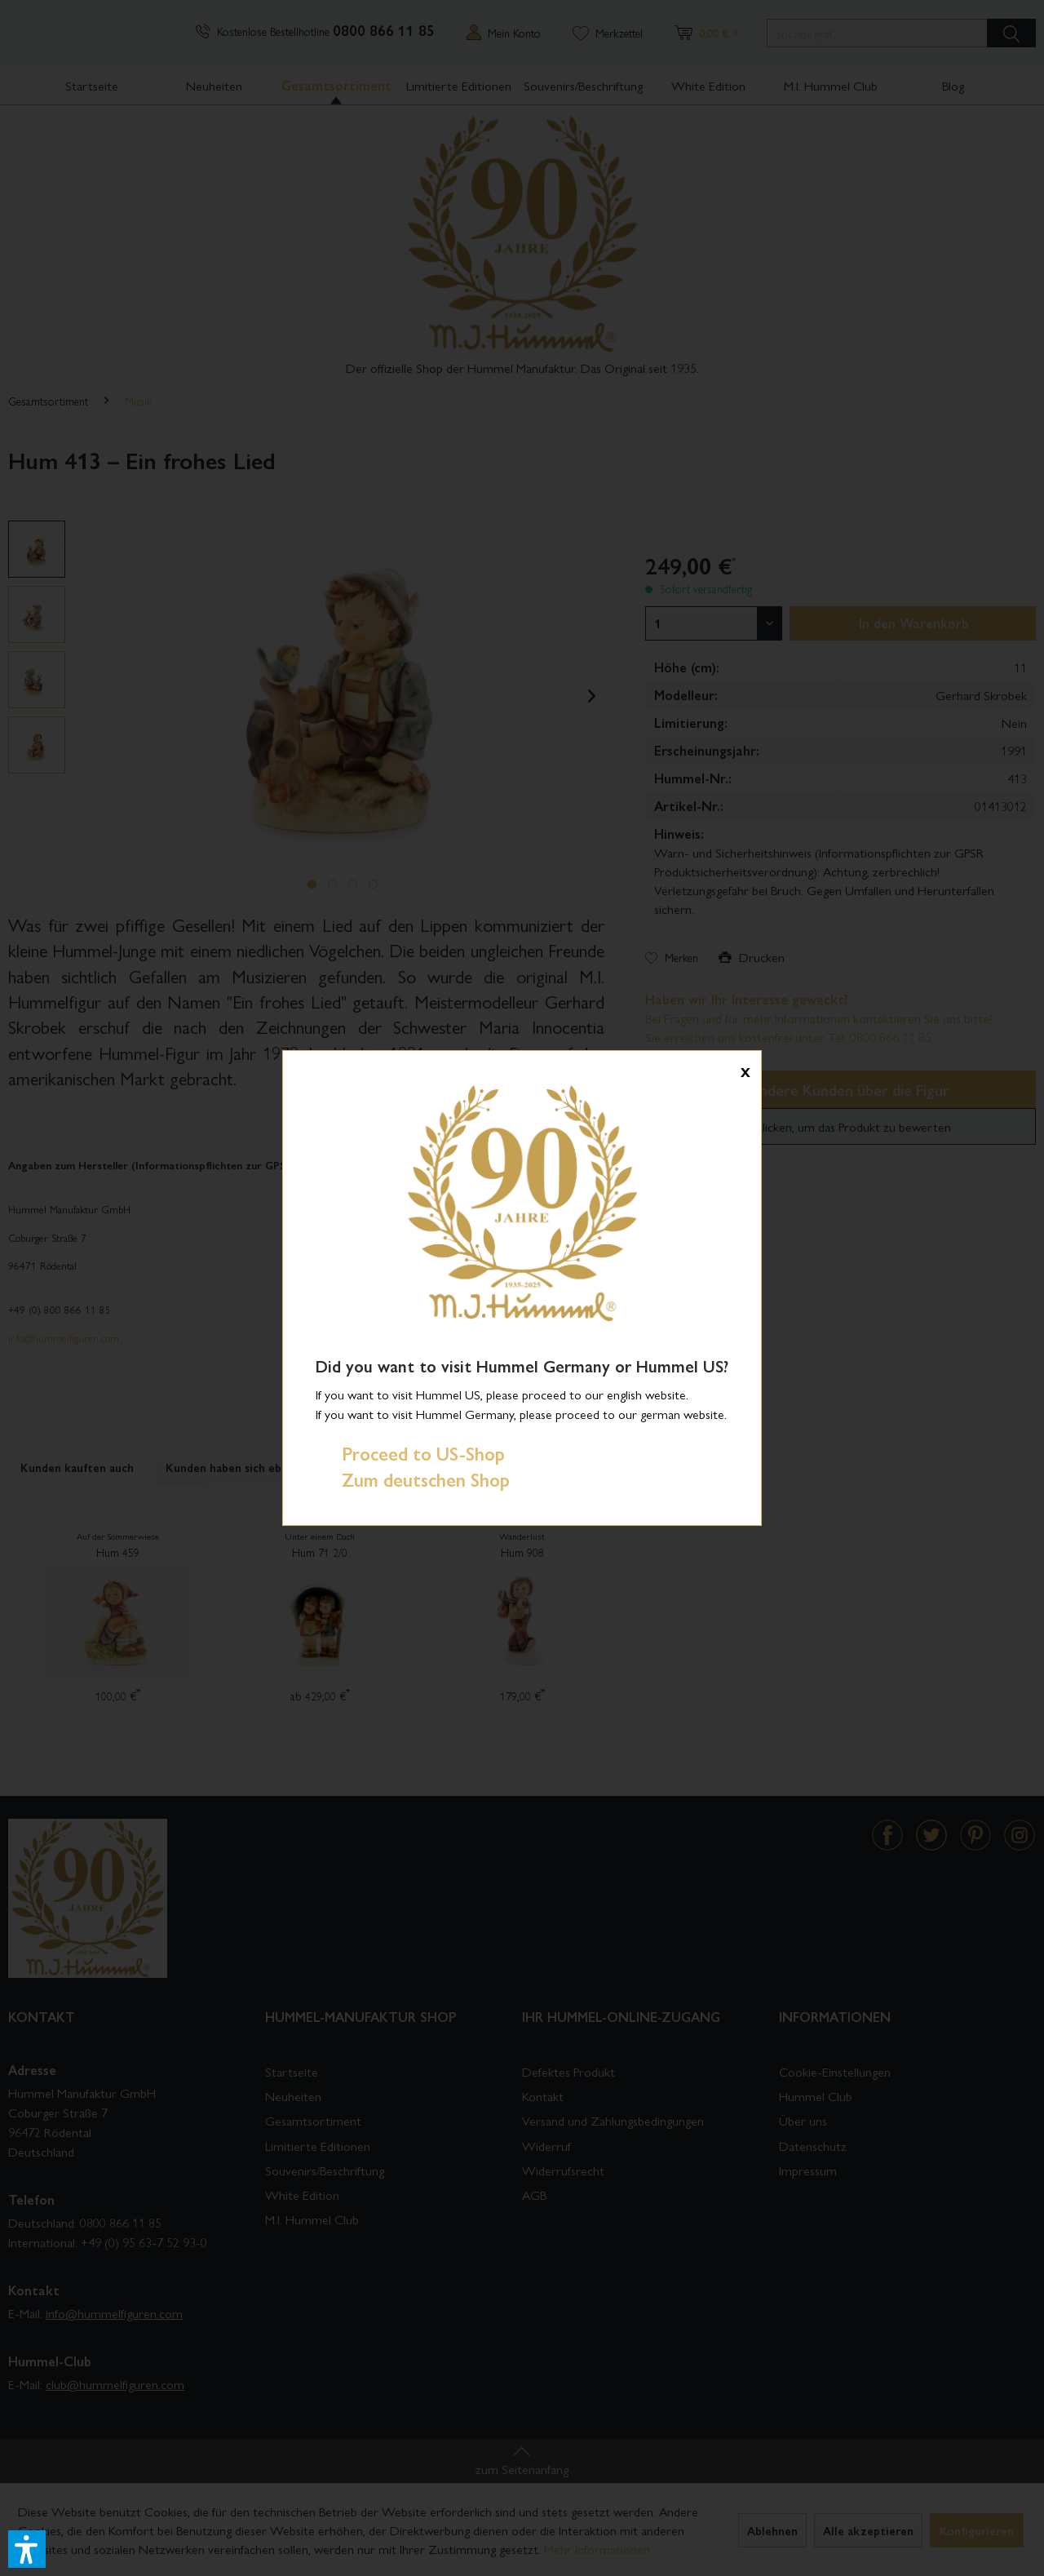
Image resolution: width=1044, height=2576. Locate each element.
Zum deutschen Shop (413, 1479)
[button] (27, 2549)
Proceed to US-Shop (410, 1453)
